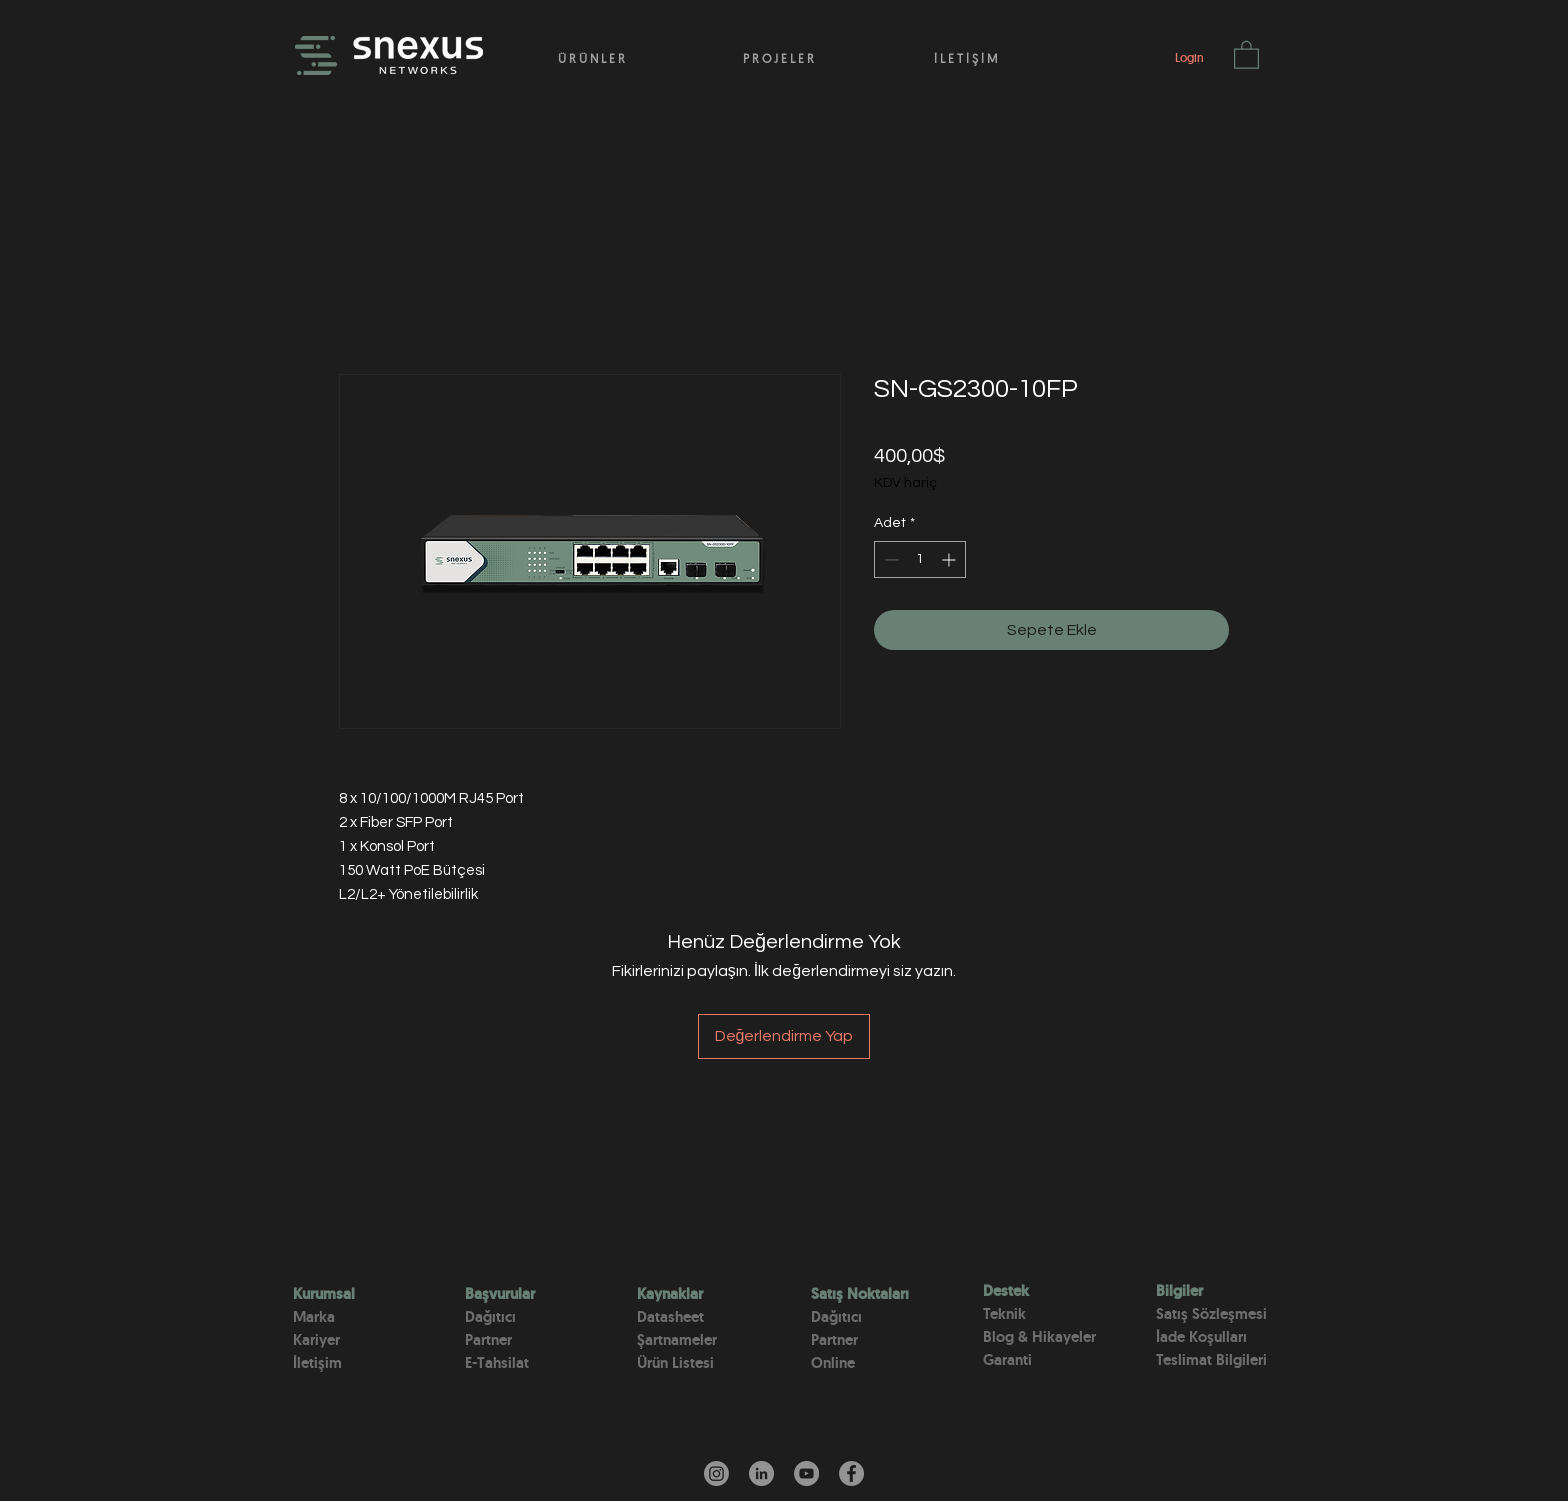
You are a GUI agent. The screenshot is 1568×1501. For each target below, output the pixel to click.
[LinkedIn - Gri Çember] (761, 1473)
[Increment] (950, 559)
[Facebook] (851, 1473)
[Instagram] (716, 1473)
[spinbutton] (920, 559)
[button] (1246, 54)
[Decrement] (889, 559)
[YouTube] (806, 1473)
